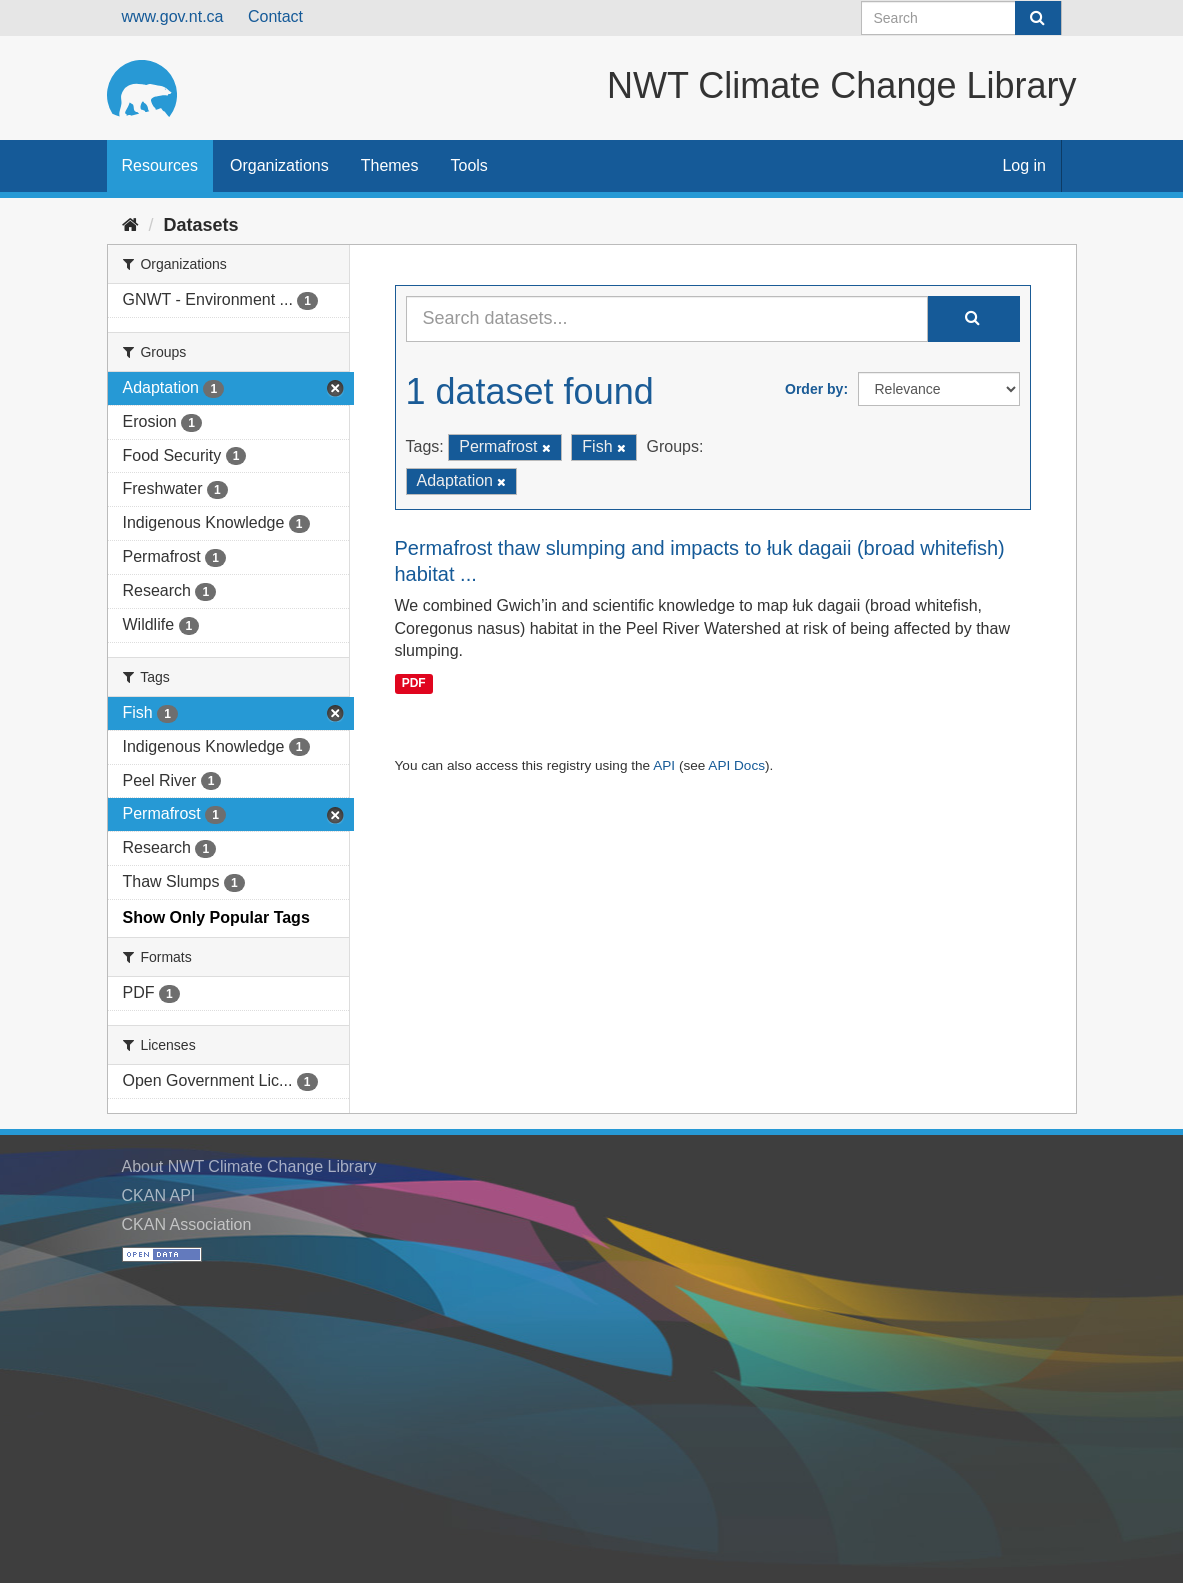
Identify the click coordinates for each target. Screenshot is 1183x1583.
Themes (390, 165)
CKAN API (159, 1195)
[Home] (130, 225)
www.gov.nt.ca (173, 16)
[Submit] (1038, 18)
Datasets (201, 225)
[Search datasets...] (667, 319)
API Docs (736, 765)
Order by (814, 389)
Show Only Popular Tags (216, 917)
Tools (469, 165)
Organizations (279, 165)
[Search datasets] (961, 18)
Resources (160, 165)
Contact (275, 16)
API (664, 765)
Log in (1024, 165)
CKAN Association (187, 1224)
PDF (414, 683)
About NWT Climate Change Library (249, 1166)
